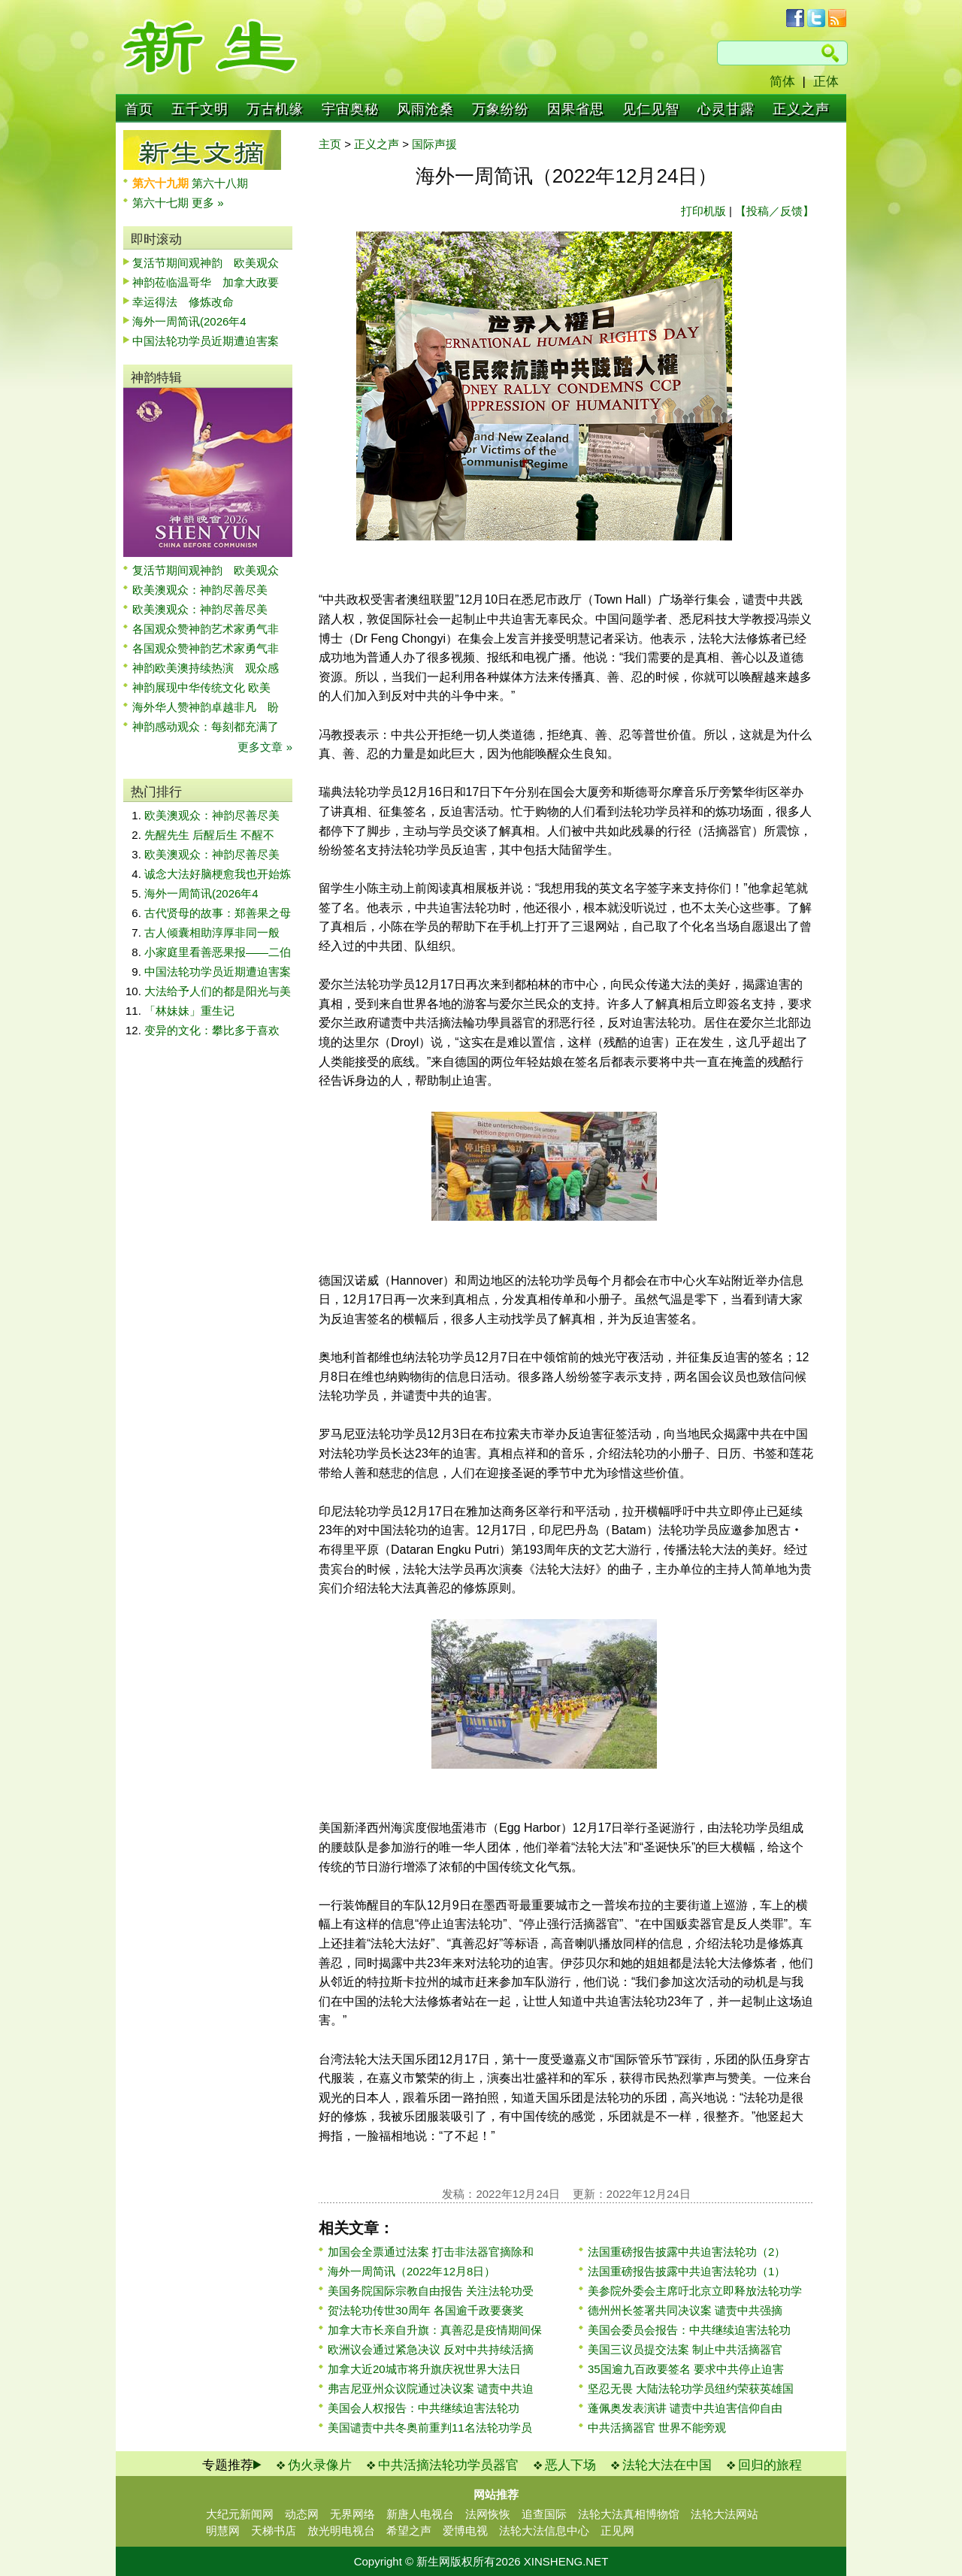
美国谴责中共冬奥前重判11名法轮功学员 (430, 2427)
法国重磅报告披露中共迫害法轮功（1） (686, 2271)
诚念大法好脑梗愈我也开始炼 (217, 873)
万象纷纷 (500, 109)
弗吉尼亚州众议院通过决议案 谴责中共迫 (431, 2388)
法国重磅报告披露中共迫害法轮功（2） (686, 2251)
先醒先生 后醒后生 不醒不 (209, 834)
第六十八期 (220, 183)
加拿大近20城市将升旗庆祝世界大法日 (424, 2369)
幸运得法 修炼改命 (183, 301)
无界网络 (352, 2514)
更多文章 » (264, 746)
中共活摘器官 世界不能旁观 (657, 2427)
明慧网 (223, 2530)
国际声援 (434, 144)
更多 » (208, 202)
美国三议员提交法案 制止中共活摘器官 (685, 2349)
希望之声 (408, 2530)
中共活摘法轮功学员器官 (448, 2465)
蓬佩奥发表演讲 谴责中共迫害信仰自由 (685, 2408)
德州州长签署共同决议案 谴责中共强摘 (685, 2310)
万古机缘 (275, 109)
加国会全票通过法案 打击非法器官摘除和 (431, 2251)
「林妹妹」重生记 (189, 1010)
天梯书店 (273, 2530)
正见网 (617, 2530)
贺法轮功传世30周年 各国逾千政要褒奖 (426, 2310)
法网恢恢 (487, 2514)
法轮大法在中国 (667, 2465)
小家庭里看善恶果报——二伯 (217, 952)
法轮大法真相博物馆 (628, 2514)
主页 (330, 144)
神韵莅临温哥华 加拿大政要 (205, 282)
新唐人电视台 (420, 2514)
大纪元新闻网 (240, 2514)
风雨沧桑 (425, 109)
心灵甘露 (726, 109)
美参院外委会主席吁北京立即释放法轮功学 (695, 2290)
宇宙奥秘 (350, 109)
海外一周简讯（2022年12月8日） (411, 2271)
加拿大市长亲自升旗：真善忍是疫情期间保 (435, 2329)
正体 (826, 81)
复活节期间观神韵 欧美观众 (205, 262)
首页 (139, 109)
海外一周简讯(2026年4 (189, 321)
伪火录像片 (320, 2465)
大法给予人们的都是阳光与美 (217, 991)
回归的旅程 (770, 2465)
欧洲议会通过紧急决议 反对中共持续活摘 (431, 2349)
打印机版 (703, 210)
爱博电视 (465, 2530)
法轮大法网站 (724, 2514)
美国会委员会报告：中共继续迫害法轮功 (689, 2329)
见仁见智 (650, 109)
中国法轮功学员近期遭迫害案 (205, 340)
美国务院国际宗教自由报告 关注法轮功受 (431, 2290)
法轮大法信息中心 (544, 2530)
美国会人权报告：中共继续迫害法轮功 (423, 2408)
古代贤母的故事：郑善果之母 (217, 913)
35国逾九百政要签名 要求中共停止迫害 (686, 2369)
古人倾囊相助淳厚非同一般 (212, 932)
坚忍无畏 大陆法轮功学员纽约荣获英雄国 (691, 2388)
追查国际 (544, 2514)
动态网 (302, 2514)
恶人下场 (570, 2465)
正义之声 (801, 109)
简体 (782, 81)
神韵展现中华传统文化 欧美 (201, 687)
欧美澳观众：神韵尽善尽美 (205, 589)
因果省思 (575, 109)
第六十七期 (162, 202)
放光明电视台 (341, 2530)
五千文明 (199, 109)
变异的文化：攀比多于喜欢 (212, 1030)
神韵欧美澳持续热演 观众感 (205, 667)
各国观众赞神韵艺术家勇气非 (205, 628)
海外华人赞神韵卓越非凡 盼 (205, 707)
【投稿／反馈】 (774, 210)
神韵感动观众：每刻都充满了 (205, 726)
